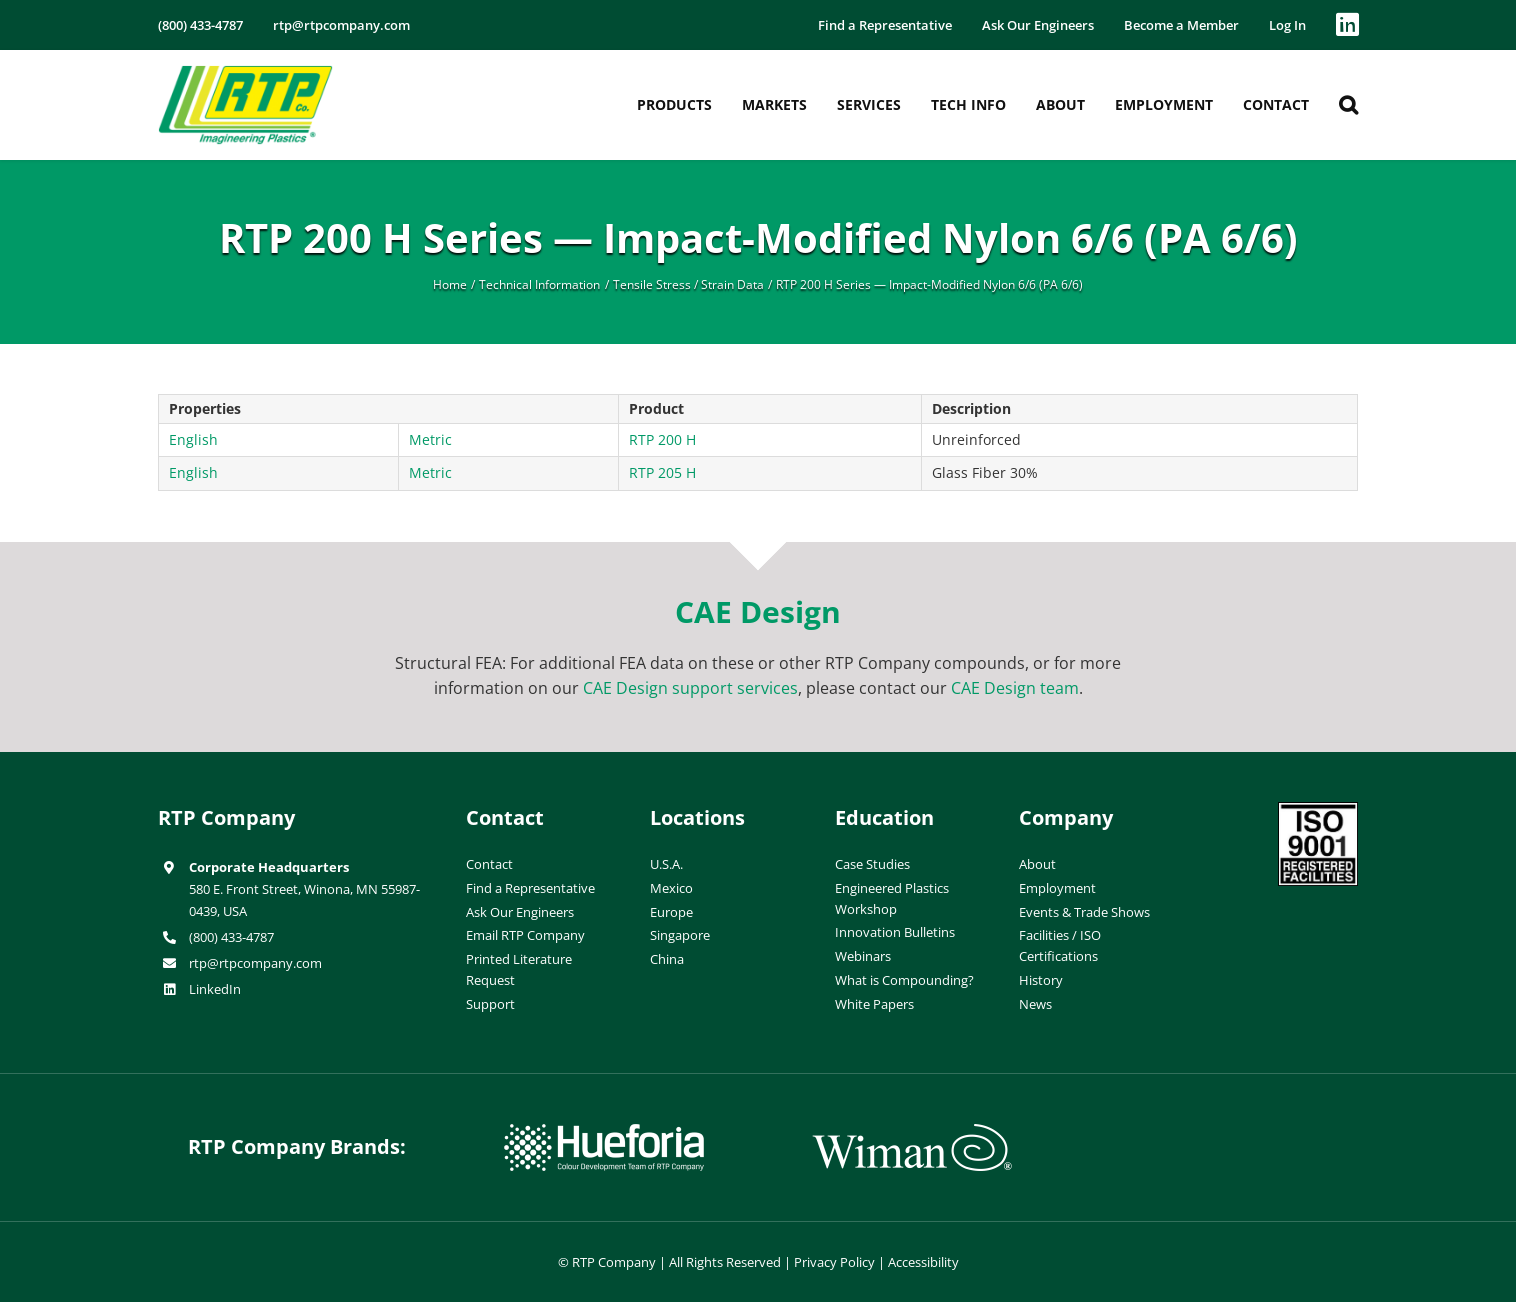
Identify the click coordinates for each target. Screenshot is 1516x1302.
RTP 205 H (662, 472)
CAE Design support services (690, 688)
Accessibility (923, 1262)
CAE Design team (1015, 688)
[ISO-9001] (1318, 810)
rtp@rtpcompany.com (255, 963)
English (193, 439)
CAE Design (758, 611)
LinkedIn (215, 989)
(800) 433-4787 (231, 937)
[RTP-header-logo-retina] (245, 73)
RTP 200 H (662, 439)
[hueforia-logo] (604, 1132)
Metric (430, 439)
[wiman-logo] (912, 1132)
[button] (1348, 105)
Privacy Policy (834, 1262)
